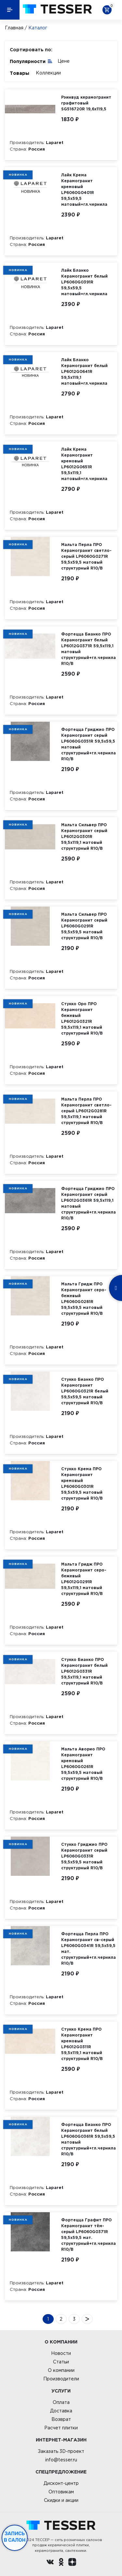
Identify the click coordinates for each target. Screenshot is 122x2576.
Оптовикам (61, 2491)
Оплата (61, 2402)
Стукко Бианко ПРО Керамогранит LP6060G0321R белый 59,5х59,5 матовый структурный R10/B (84, 1391)
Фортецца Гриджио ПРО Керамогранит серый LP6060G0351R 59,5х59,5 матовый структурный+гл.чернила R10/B (88, 744)
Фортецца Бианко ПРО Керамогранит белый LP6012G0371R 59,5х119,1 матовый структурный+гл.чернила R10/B (88, 649)
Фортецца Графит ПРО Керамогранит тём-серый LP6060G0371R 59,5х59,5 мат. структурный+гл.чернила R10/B (88, 2234)
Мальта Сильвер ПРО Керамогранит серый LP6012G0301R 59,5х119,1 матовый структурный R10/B (84, 836)
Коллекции (48, 72)
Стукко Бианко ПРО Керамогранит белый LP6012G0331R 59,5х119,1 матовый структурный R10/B (84, 1671)
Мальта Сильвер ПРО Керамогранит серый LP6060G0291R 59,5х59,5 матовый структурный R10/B (84, 926)
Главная (14, 27)
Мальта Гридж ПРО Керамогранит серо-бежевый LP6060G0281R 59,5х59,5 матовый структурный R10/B (83, 1298)
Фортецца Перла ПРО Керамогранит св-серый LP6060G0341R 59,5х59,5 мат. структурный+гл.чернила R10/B (88, 1948)
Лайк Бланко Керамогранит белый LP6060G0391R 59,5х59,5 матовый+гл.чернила (84, 282)
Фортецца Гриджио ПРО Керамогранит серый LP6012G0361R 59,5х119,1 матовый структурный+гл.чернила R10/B (88, 1203)
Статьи (61, 2361)
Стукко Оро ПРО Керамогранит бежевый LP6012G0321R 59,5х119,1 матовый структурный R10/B (82, 1018)
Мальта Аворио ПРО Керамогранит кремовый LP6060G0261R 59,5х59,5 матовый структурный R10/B (83, 1763)
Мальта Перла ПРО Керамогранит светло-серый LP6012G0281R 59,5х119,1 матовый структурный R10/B (86, 1111)
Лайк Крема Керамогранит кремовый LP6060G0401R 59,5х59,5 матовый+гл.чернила (84, 189)
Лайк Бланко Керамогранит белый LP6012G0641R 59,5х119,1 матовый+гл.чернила (84, 371)
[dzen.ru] (72, 2563)
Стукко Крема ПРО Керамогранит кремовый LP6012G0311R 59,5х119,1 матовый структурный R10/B (82, 2044)
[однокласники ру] (61, 2563)
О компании (61, 2370)
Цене (64, 61)
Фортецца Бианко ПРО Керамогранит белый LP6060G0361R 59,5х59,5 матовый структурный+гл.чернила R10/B (88, 2139)
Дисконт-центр (61, 2483)
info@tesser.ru (61, 2459)
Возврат (61, 2419)
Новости (61, 2353)
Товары (19, 73)
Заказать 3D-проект (61, 2451)
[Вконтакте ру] (50, 2563)
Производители (61, 2378)
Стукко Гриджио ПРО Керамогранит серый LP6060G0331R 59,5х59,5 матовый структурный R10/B (84, 1856)
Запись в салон (15, 2537)
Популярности (31, 61)
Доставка (61, 2410)
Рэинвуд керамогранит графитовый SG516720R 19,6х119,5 (86, 103)
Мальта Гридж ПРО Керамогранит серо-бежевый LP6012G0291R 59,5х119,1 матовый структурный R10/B (83, 1579)
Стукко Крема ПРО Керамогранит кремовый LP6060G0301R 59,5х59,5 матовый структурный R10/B (82, 1483)
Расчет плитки (61, 2427)
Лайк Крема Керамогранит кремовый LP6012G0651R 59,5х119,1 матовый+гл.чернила (84, 464)
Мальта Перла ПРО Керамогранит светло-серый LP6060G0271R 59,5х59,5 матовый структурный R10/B (86, 556)
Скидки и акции (61, 2500)
